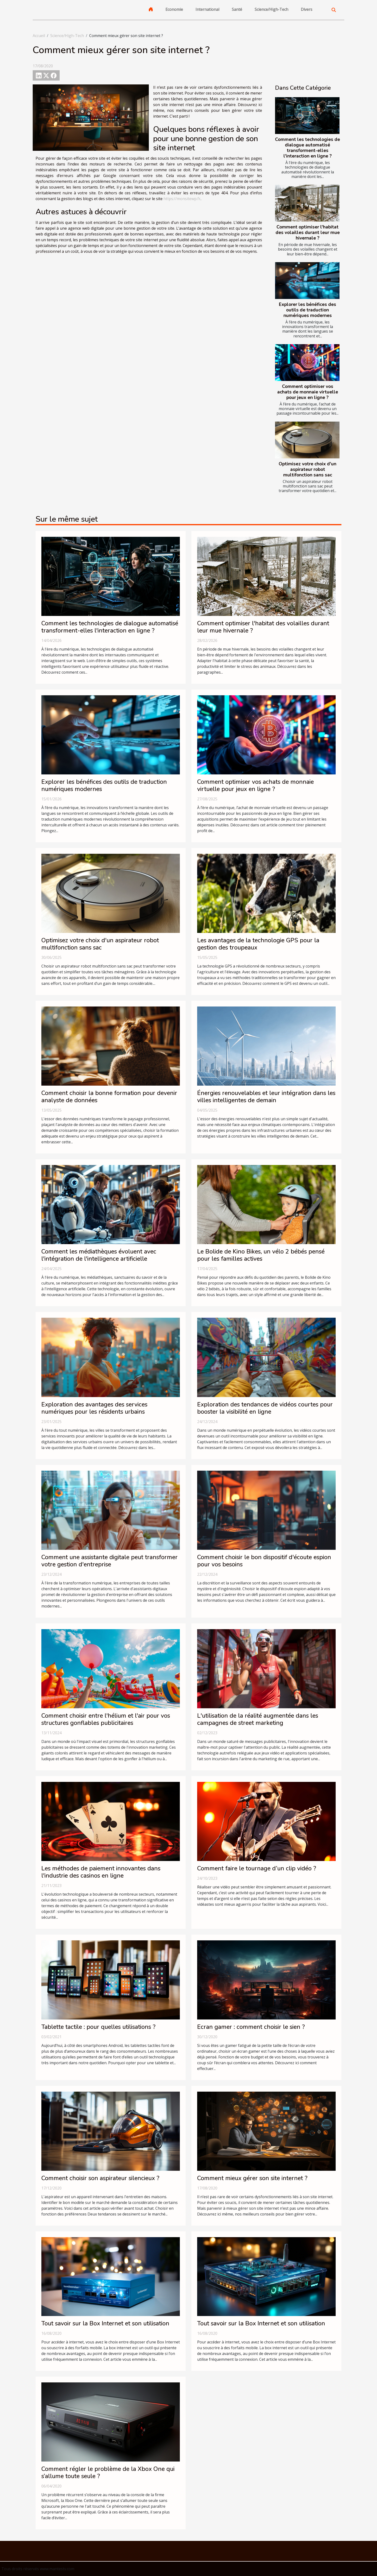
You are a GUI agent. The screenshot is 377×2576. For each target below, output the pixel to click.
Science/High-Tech (271, 9)
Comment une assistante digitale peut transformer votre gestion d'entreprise (109, 1561)
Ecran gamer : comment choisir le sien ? (251, 2027)
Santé (237, 9)
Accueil (39, 35)
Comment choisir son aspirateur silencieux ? (100, 2178)
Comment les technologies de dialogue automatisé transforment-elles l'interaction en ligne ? (307, 147)
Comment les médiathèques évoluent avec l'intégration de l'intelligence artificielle (98, 1255)
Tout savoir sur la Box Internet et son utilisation (105, 2323)
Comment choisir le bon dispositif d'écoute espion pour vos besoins (264, 1561)
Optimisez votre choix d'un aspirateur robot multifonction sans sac (307, 469)
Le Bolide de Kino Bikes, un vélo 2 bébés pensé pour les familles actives (261, 1255)
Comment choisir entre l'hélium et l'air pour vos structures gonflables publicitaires (105, 1719)
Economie (174, 9)
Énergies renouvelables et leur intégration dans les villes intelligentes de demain (266, 1096)
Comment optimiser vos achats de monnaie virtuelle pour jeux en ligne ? (307, 392)
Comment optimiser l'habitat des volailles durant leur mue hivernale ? (308, 232)
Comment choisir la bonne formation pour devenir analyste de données (109, 1096)
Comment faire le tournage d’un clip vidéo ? (256, 1868)
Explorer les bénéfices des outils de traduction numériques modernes (307, 310)
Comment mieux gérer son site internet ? (252, 2178)
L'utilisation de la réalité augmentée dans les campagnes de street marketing (257, 1719)
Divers (306, 9)
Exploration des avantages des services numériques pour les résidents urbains (94, 1408)
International (207, 9)
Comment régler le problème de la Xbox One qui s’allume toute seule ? (108, 2472)
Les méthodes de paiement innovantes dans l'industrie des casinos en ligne (100, 1872)
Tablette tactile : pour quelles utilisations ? (98, 2027)
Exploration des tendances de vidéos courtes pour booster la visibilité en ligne (265, 1408)
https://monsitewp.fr (182, 198)
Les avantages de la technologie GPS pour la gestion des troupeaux (258, 944)
